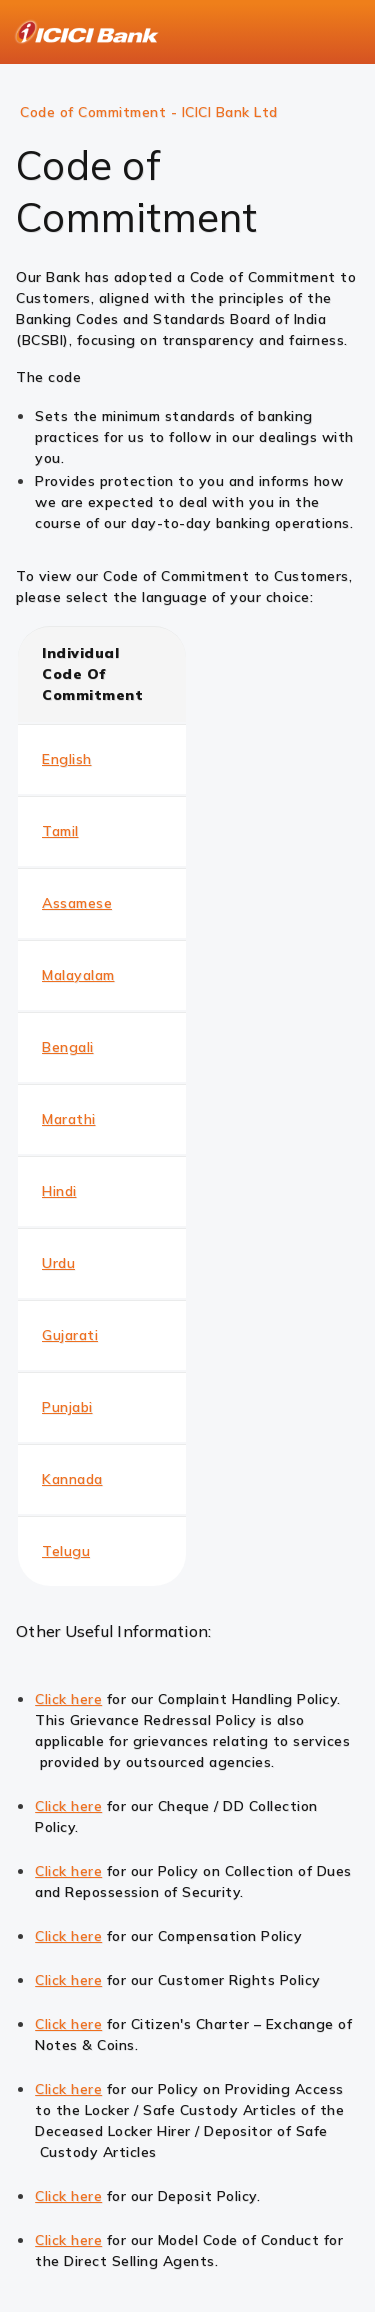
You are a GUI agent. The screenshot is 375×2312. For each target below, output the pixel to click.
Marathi (69, 1119)
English (67, 759)
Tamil (60, 831)
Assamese (77, 903)
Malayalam (78, 975)
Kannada (72, 1479)
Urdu (58, 1263)
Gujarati (70, 1335)
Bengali (68, 1047)
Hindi (59, 1191)
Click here (68, 1699)
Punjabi (67, 1407)
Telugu (66, 1551)
